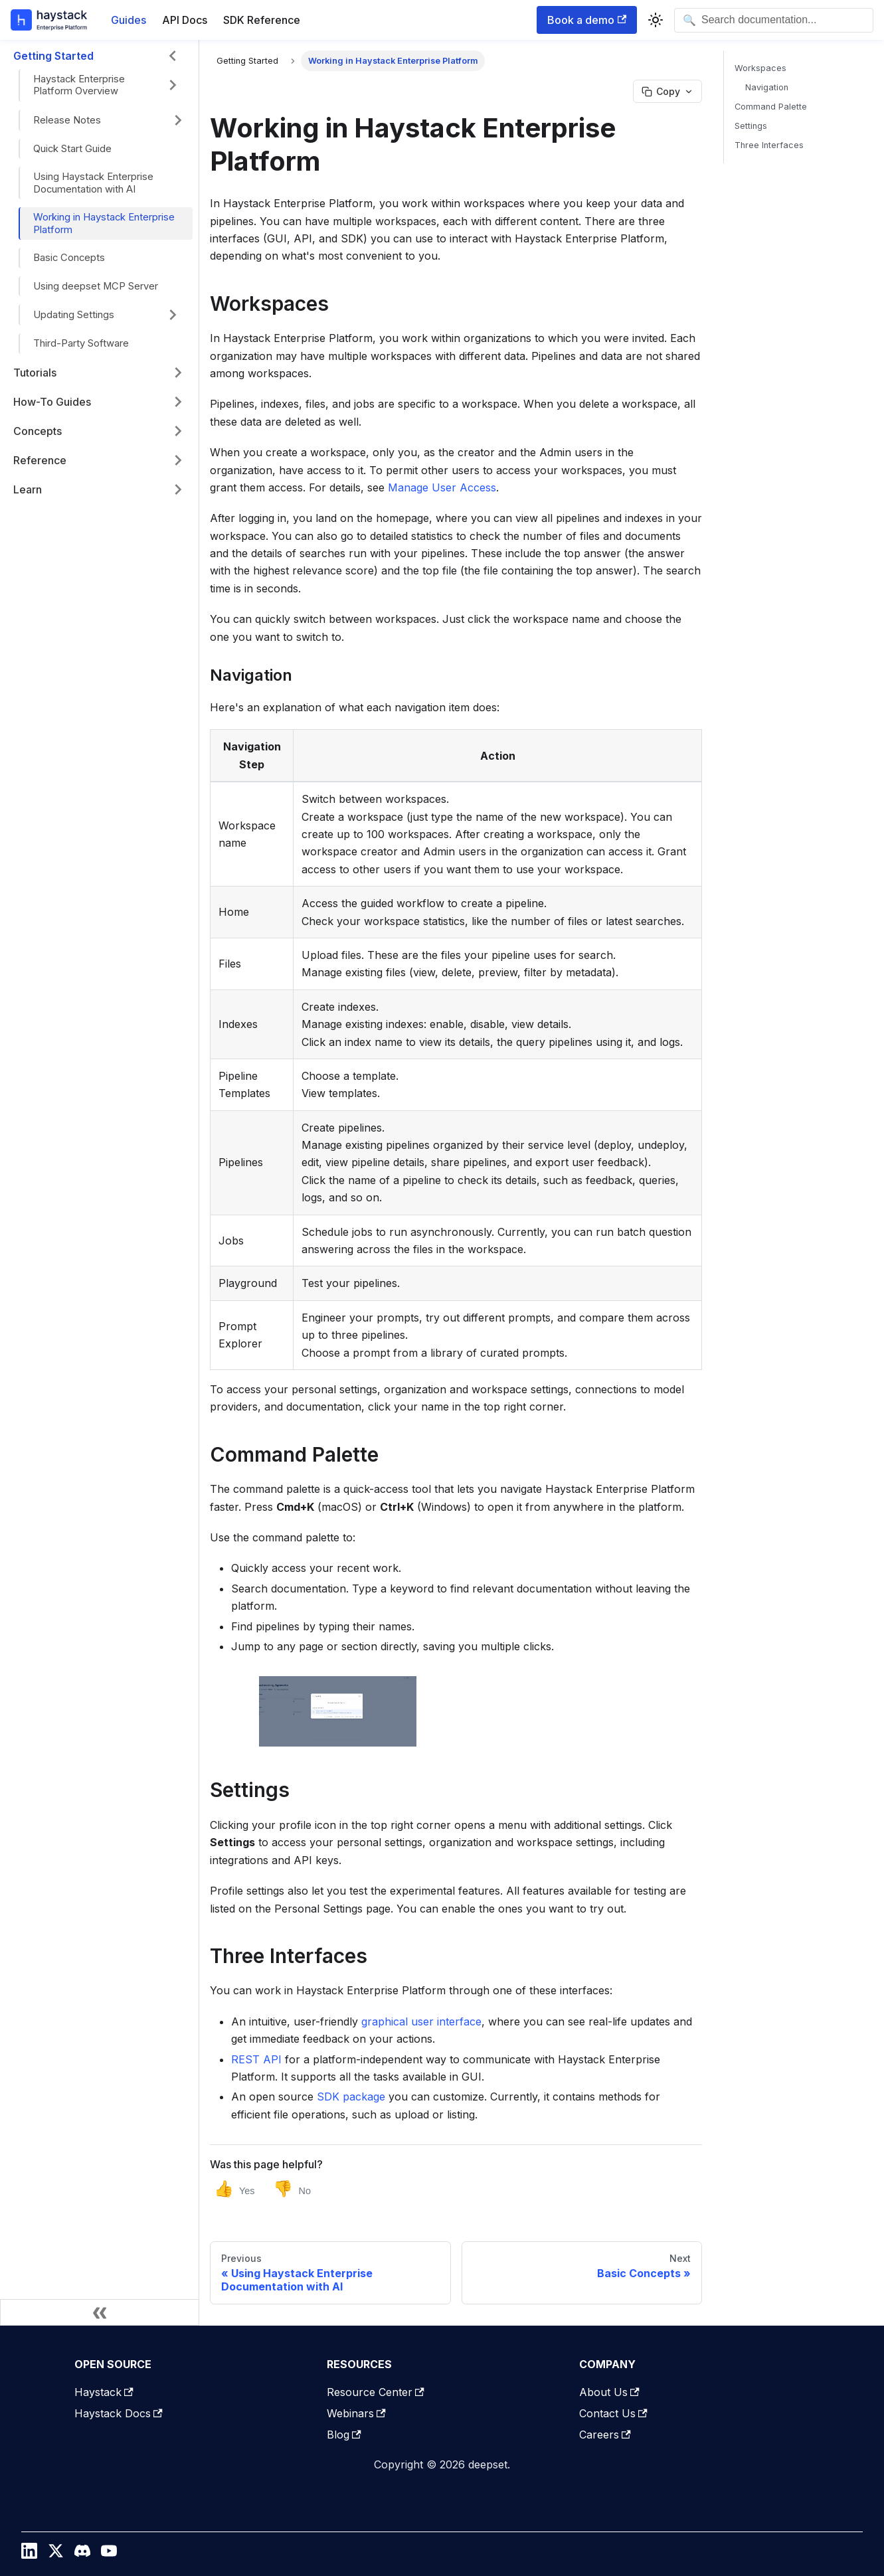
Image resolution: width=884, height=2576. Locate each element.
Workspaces (760, 68)
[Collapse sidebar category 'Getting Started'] (172, 55)
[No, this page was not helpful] (291, 2189)
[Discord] (82, 2554)
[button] (106, 120)
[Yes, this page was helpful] (234, 2189)
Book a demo (586, 20)
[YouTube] (109, 2554)
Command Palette (771, 107)
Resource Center (375, 2392)
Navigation (766, 87)
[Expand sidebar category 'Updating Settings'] (172, 314)
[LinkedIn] (29, 2554)
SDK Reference (261, 20)
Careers (605, 2434)
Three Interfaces (769, 145)
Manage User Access (442, 487)
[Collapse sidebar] (99, 2312)
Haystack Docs (118, 2413)
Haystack (103, 2392)
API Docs (184, 20)
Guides (128, 20)
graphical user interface (421, 2021)
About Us (609, 2392)
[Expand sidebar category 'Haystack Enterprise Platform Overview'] (172, 85)
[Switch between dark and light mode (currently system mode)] (655, 20)
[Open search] (773, 20)
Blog (344, 2434)
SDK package (351, 2096)
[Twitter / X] (56, 2554)
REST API (256, 2059)
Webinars (356, 2413)
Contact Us (613, 2413)
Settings (751, 126)
